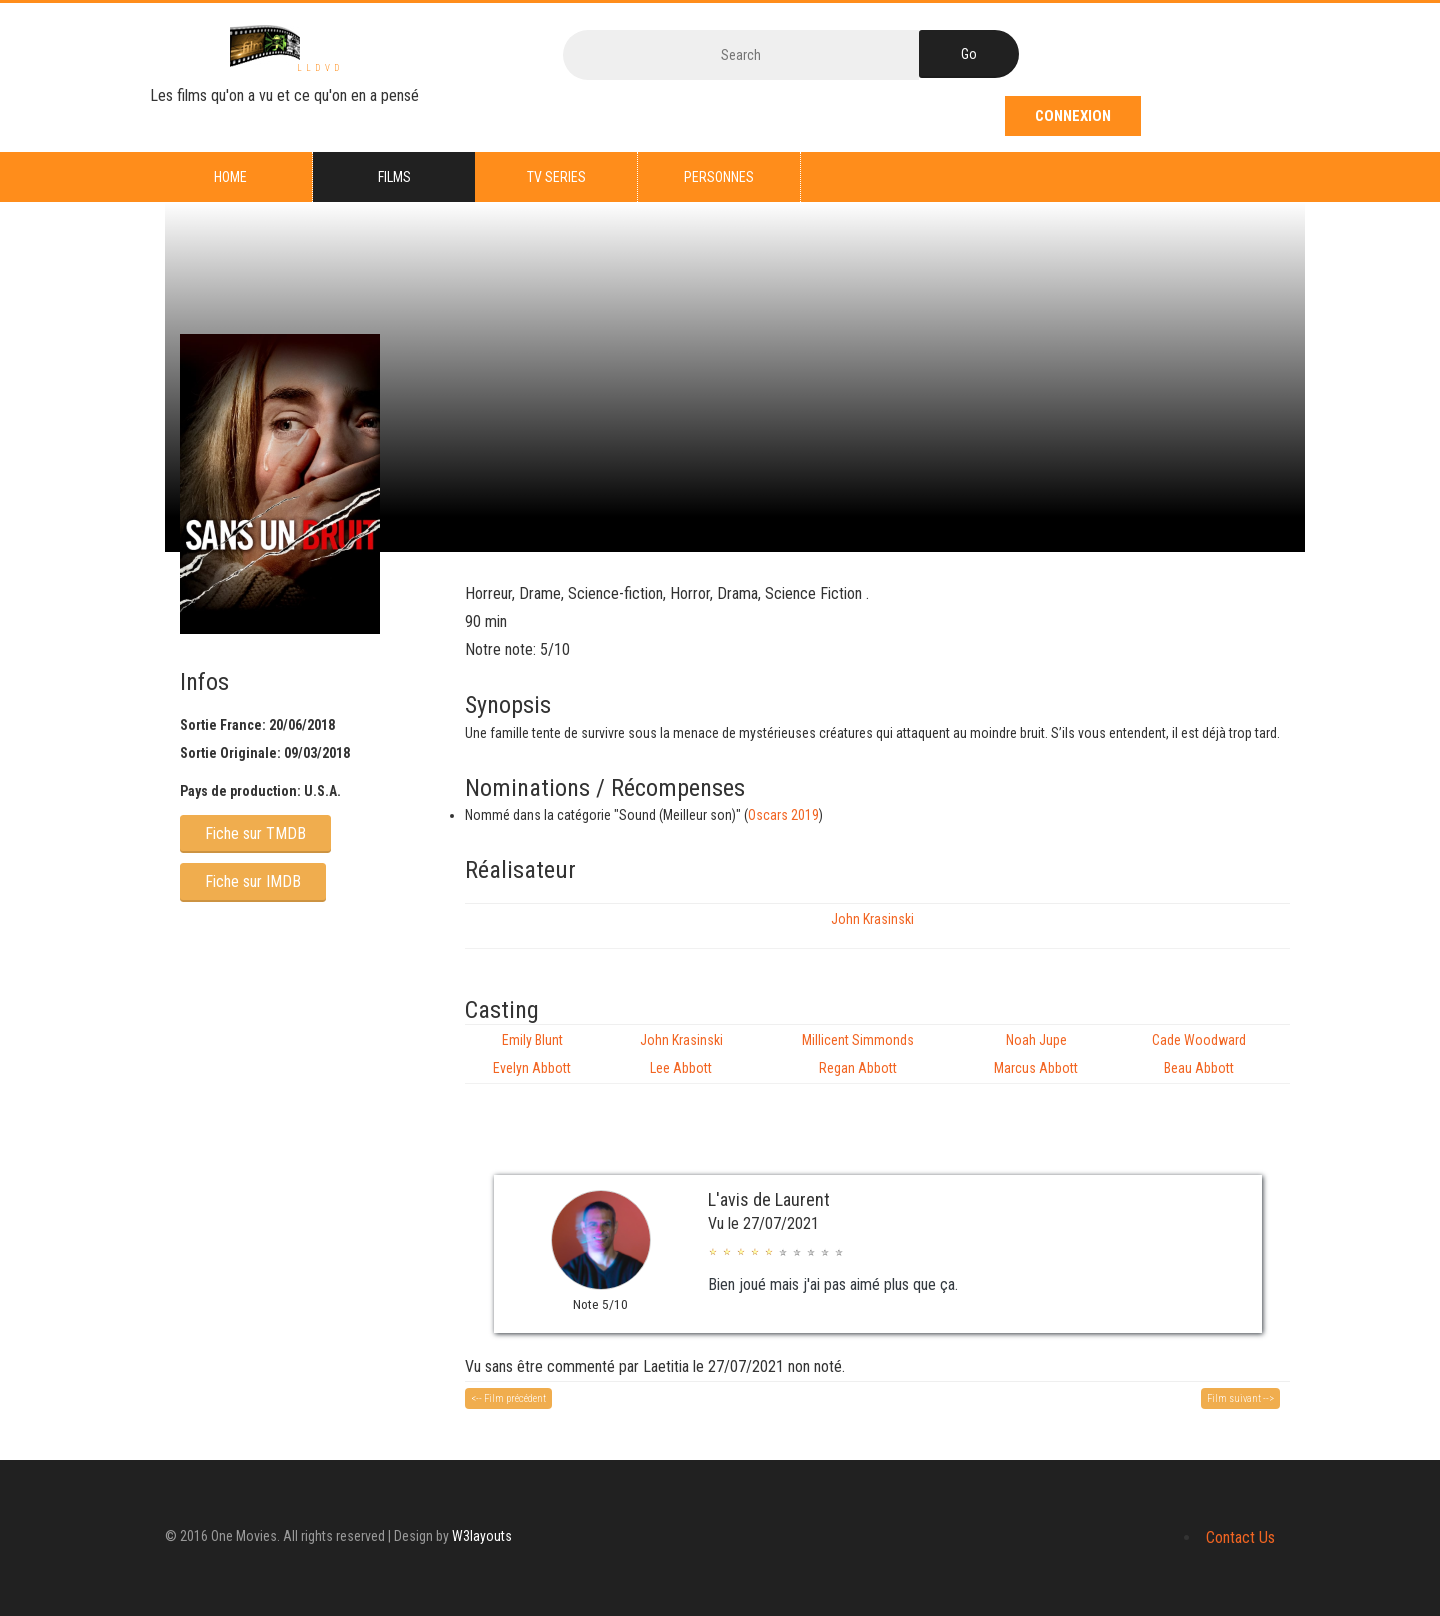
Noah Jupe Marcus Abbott (1036, 1054)
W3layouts (482, 1536)
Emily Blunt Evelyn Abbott (532, 1054)
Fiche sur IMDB (253, 881)
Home (230, 177)
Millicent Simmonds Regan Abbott (858, 1054)
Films (394, 177)
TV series (556, 177)
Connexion (1075, 115)
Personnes (719, 177)
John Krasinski (872, 919)
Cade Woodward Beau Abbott (1199, 1054)
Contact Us (1240, 1537)
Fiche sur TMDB (255, 833)
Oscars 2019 (783, 815)
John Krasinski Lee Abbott (681, 1054)
